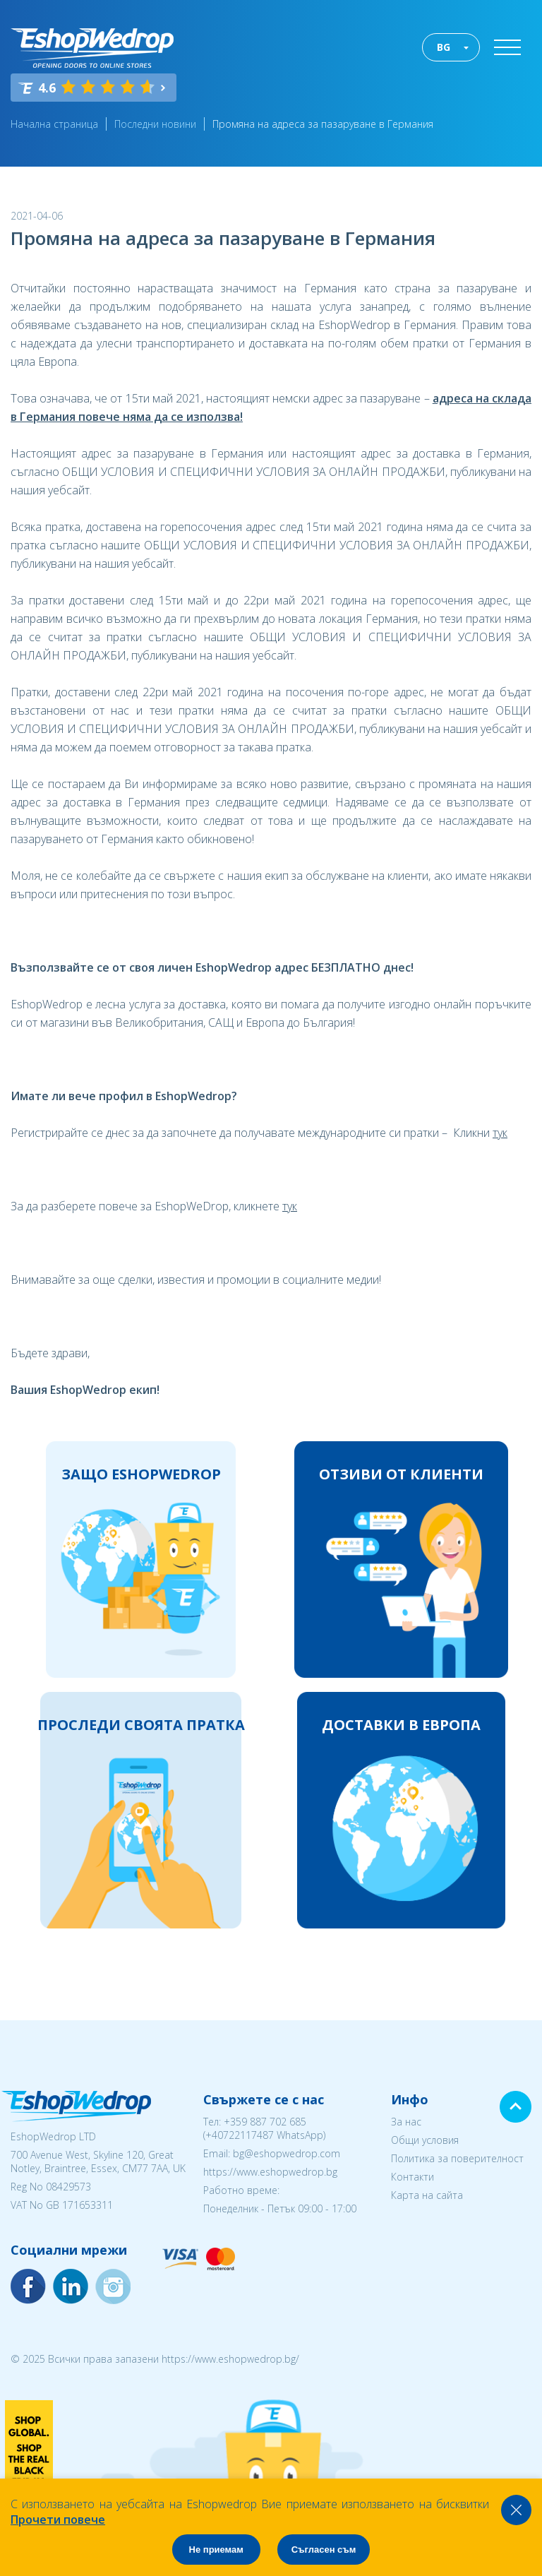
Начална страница (54, 124)
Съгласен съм (323, 2549)
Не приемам (216, 2549)
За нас (406, 2121)
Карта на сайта (427, 2195)
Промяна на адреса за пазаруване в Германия (322, 124)
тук (500, 1132)
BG (443, 47)
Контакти (412, 2176)
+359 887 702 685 (265, 2121)
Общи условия (425, 2140)
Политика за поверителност (457, 2158)
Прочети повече (58, 2519)
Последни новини (155, 124)
